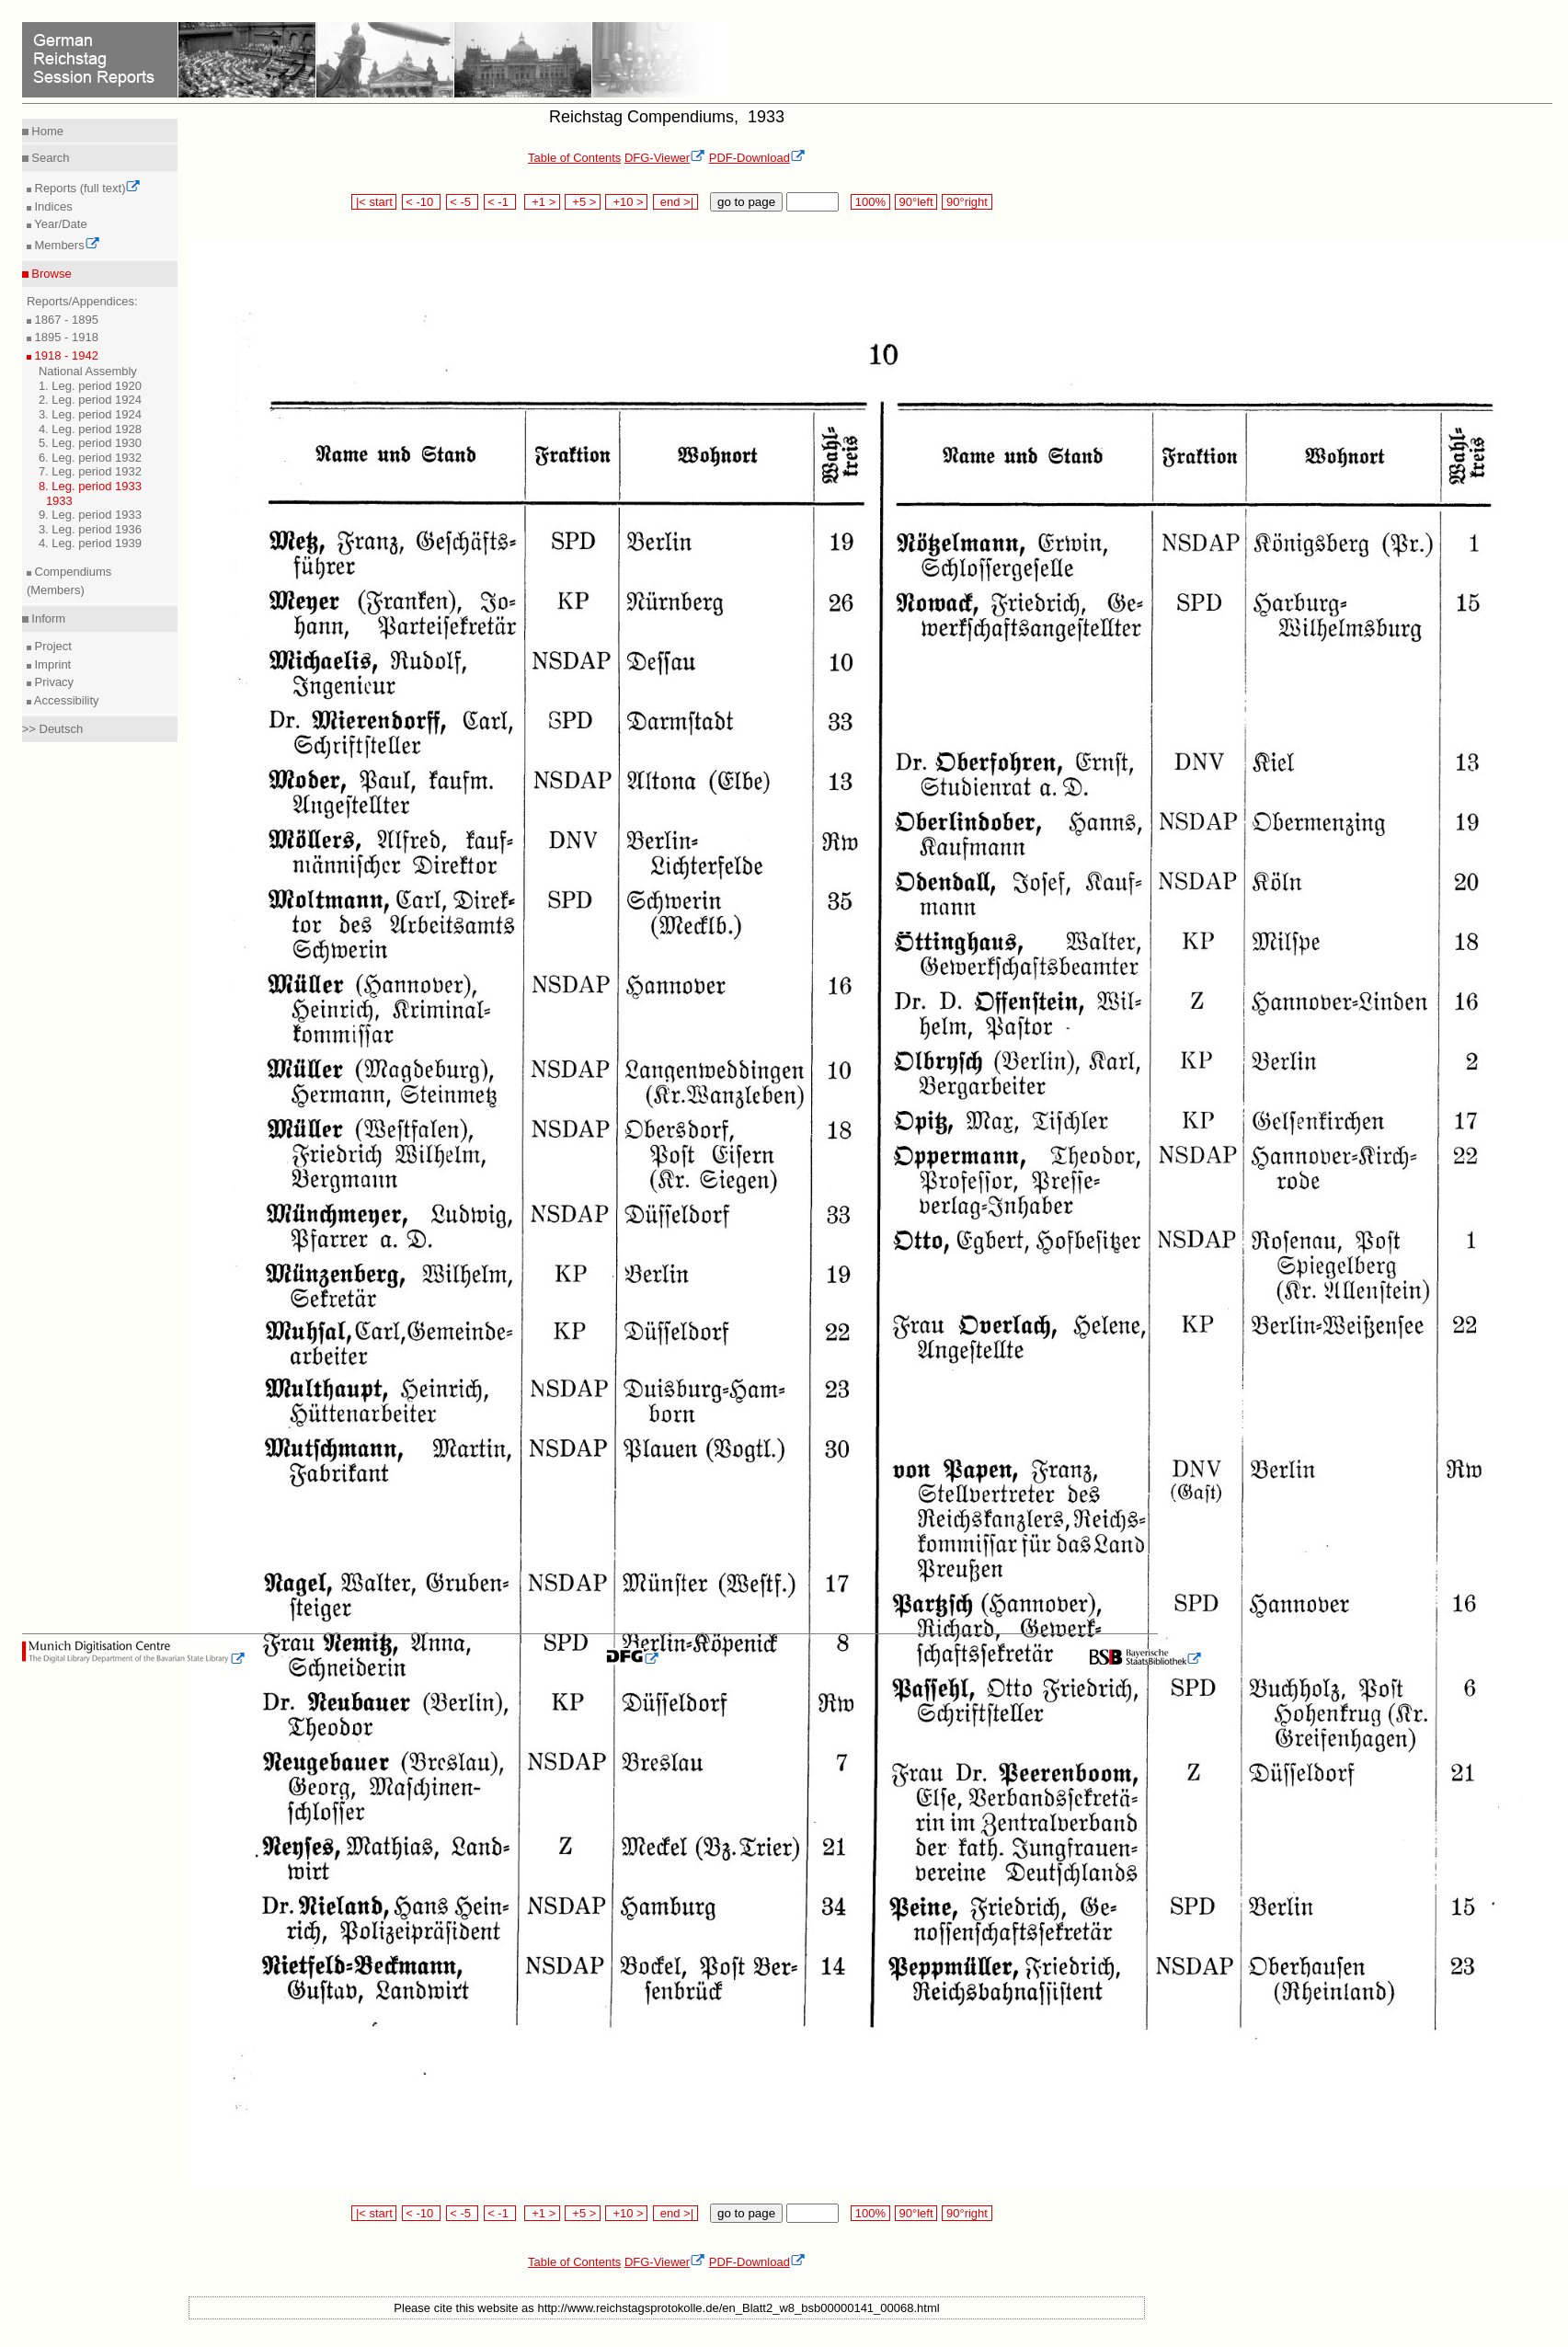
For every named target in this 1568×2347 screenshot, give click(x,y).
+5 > (583, 202)
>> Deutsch (53, 729)
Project (51, 646)
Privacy (52, 682)
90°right (966, 202)
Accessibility (65, 700)
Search (49, 158)
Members (65, 245)
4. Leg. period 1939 (90, 543)
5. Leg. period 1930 (90, 443)
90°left (916, 202)
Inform (47, 618)
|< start (373, 202)
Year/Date (59, 224)
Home (46, 131)
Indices (52, 206)
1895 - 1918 (64, 337)
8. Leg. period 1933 (90, 486)
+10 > (626, 202)
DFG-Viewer (664, 158)
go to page (746, 202)
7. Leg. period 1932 (90, 471)
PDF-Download (757, 158)
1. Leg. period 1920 (90, 386)
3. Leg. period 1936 (90, 529)
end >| (675, 202)
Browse (50, 273)
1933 (59, 501)
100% (870, 202)
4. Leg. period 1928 (90, 429)
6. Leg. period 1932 (90, 457)
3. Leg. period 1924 (90, 414)
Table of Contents (574, 158)
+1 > (542, 202)
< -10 (422, 202)
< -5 (462, 202)
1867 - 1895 (64, 319)
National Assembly (88, 371)
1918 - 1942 (64, 355)
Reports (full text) (86, 188)
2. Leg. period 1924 (90, 399)
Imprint (51, 664)
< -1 (500, 202)
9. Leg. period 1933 (90, 514)
